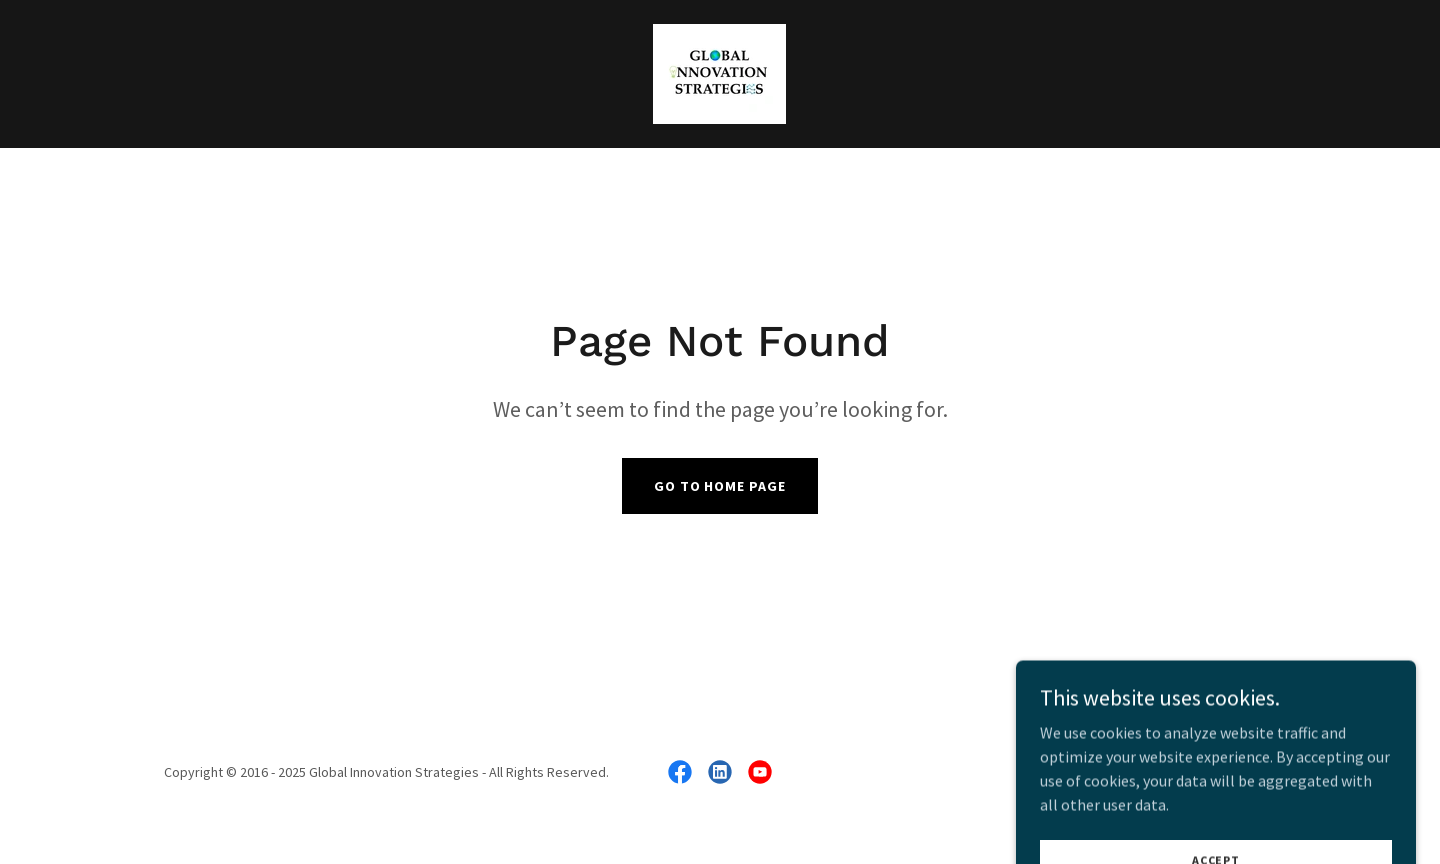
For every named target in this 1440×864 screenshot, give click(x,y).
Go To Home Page (720, 486)
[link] (719, 72)
